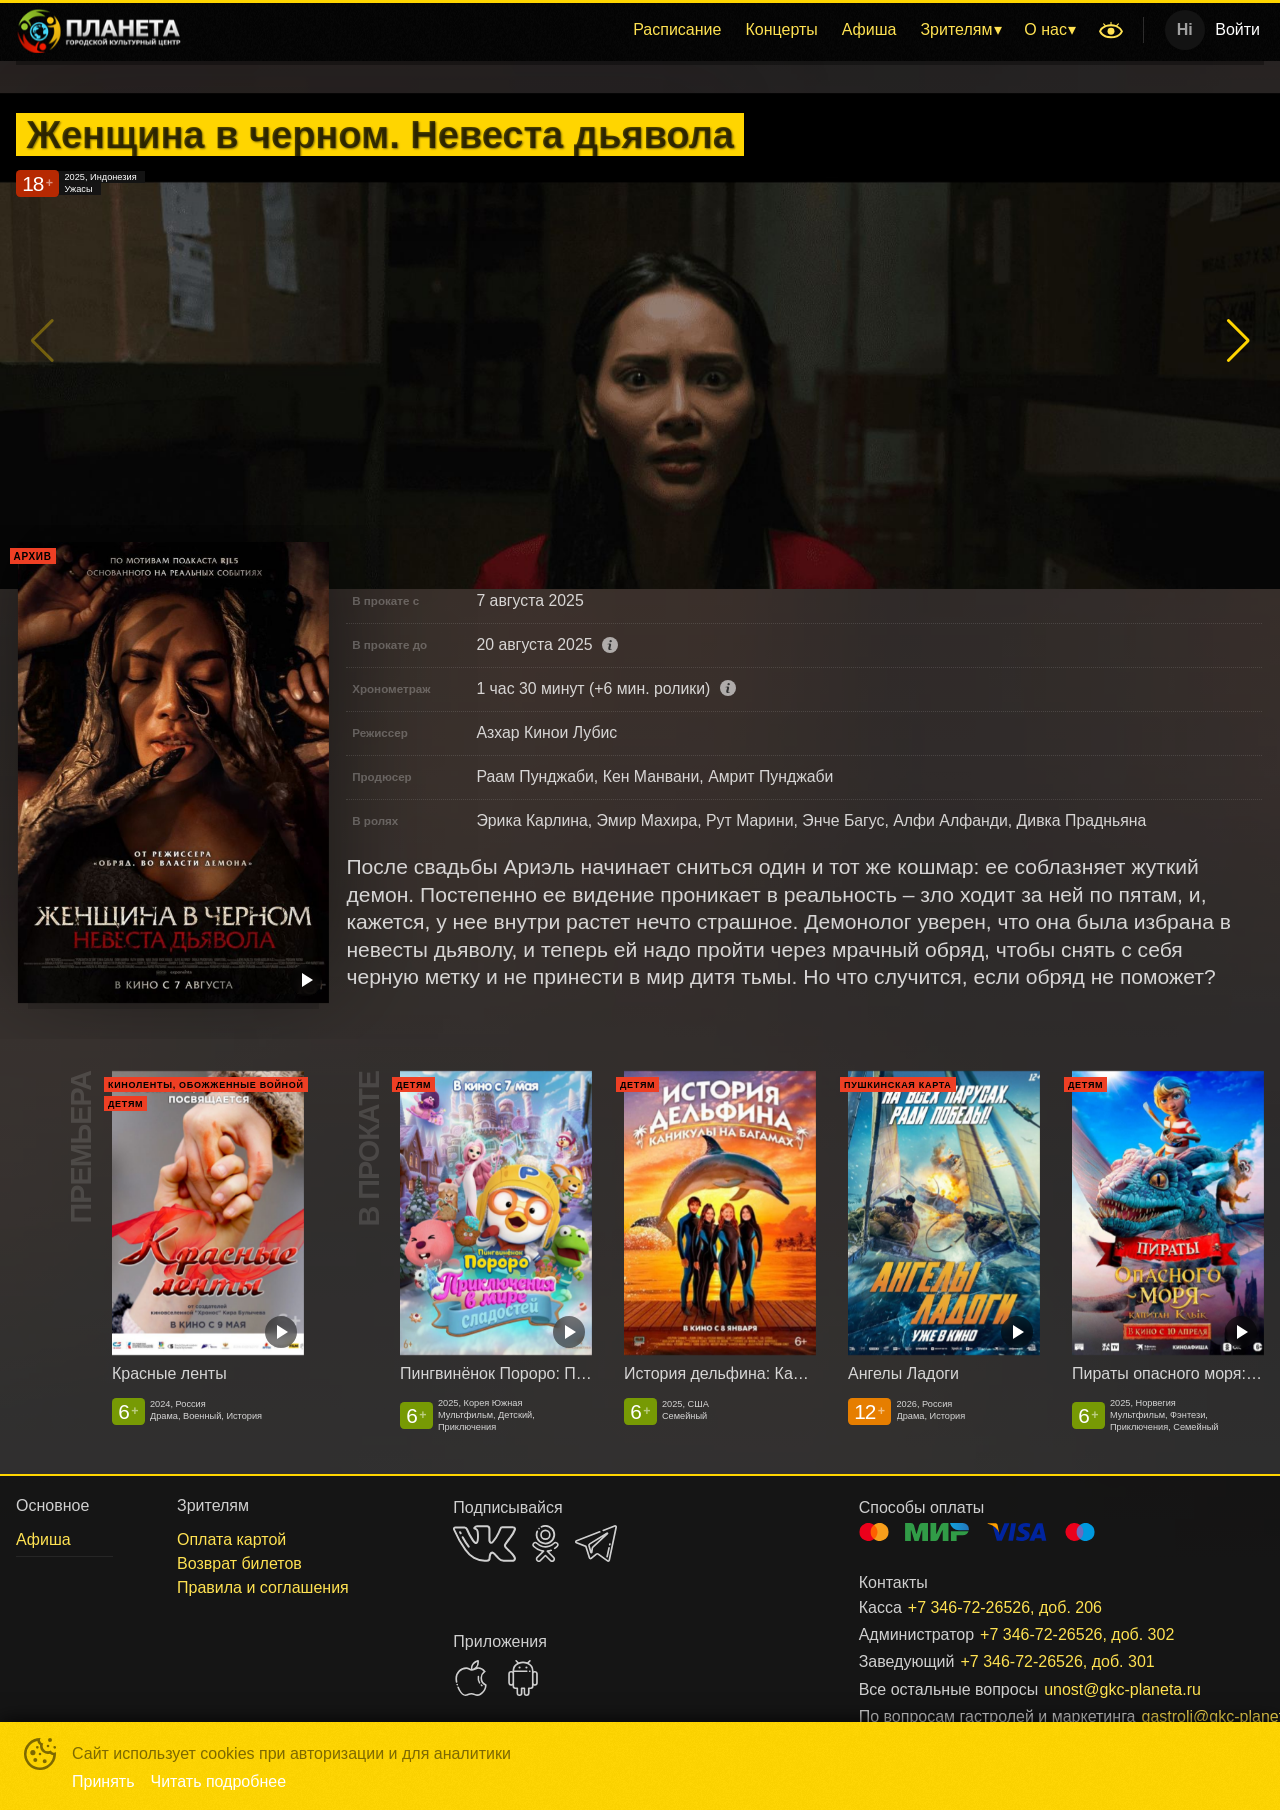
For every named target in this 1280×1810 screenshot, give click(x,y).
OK (545, 1543)
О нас (1045, 29)
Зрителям (956, 29)
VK (484, 1543)
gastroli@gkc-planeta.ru (1179, 1716)
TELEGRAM (596, 1543)
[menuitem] (677, 30)
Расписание (677, 29)
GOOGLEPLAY (523, 1678)
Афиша (869, 29)
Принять (103, 1781)
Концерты (781, 29)
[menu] (643, 30)
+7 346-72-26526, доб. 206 (1005, 1607)
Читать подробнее (219, 1781)
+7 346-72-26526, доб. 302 (1077, 1634)
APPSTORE (471, 1678)
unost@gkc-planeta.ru (1122, 1689)
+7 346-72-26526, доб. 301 (1057, 1661)
